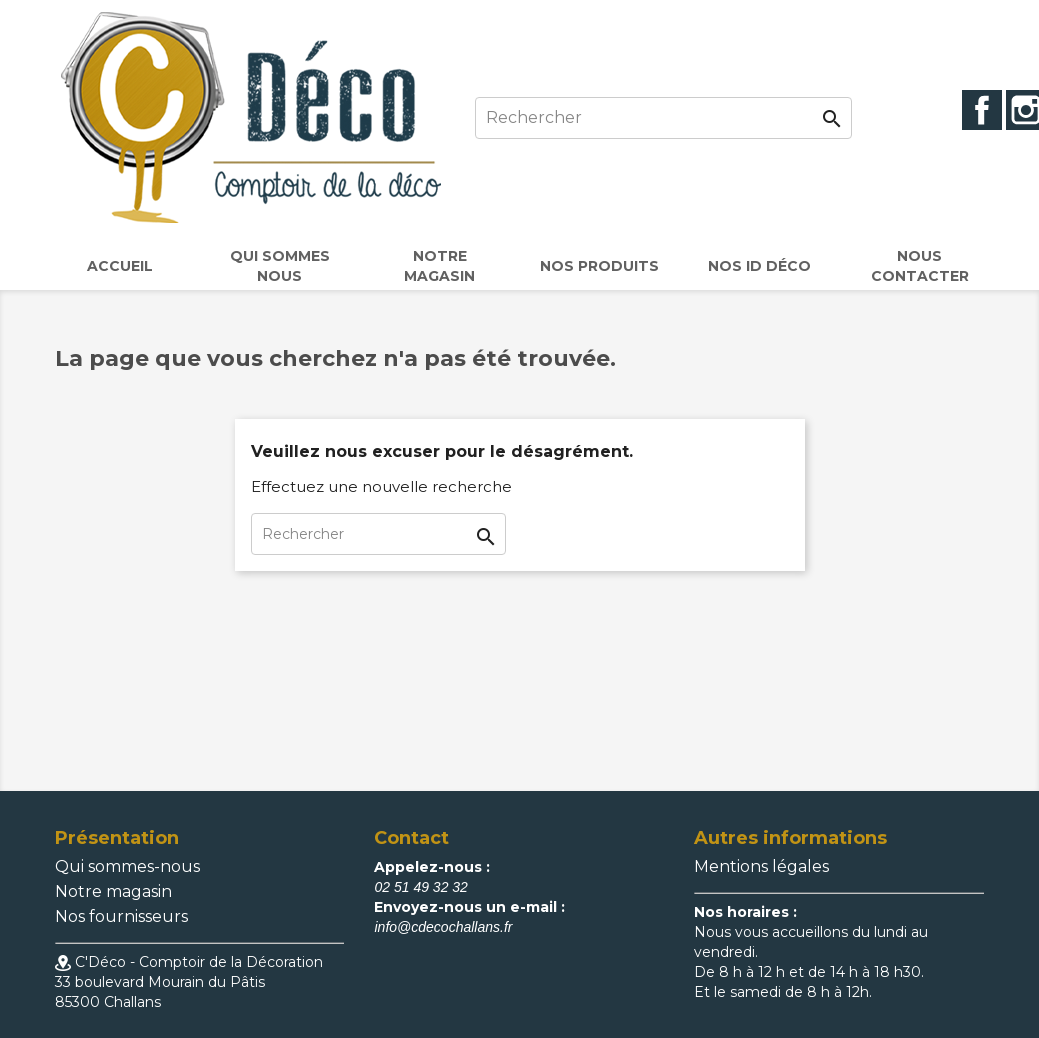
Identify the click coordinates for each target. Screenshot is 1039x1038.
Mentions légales (761, 866)
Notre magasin (113, 891)
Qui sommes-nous (127, 866)
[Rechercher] (663, 118)
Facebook (982, 110)
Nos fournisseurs (121, 916)
